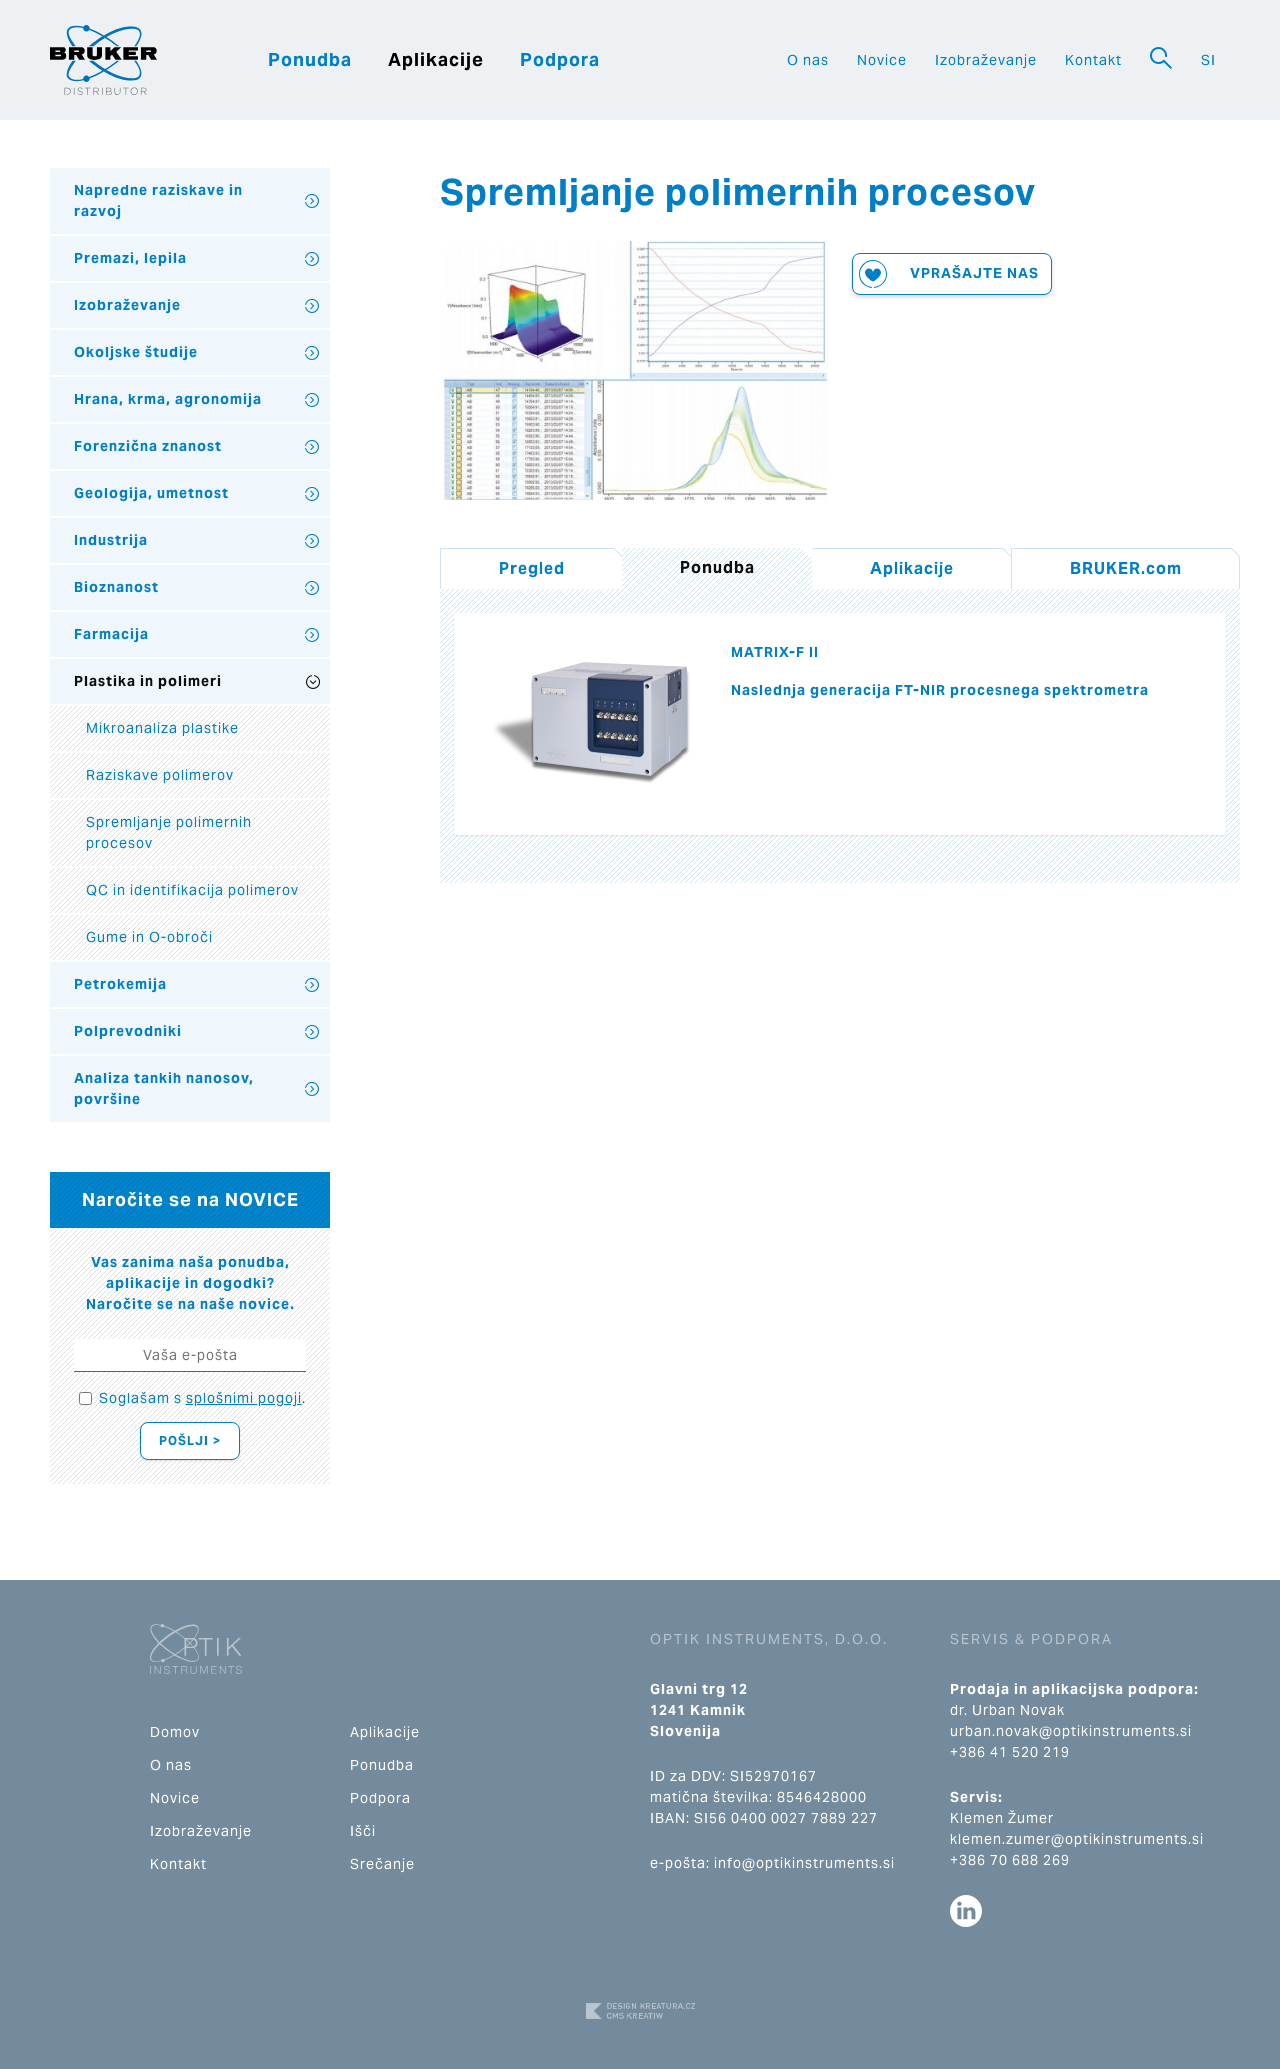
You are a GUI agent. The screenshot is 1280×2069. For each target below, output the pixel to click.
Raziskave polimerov (160, 775)
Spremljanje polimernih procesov (169, 832)
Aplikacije (436, 59)
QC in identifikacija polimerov (192, 890)
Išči (363, 1831)
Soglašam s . (202, 1398)
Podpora (560, 59)
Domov (175, 1732)
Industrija (111, 540)
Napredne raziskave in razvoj (158, 200)
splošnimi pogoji (244, 1398)
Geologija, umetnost (151, 493)
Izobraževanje (986, 60)
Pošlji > (190, 1440)
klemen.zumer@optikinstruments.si (1077, 1839)
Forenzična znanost (148, 446)
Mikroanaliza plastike (162, 728)
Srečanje (382, 1864)
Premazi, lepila (130, 258)
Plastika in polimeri (148, 681)
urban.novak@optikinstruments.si (1071, 1731)
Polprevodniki (128, 1031)
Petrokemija (120, 984)
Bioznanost (116, 587)
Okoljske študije (136, 352)
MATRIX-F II (775, 652)
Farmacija (111, 634)
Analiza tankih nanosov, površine (164, 1088)
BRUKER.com (1126, 568)
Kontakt (1093, 60)
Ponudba (310, 59)
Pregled (532, 568)
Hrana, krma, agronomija (168, 399)
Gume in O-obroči (149, 937)
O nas (808, 60)
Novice (882, 60)
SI (1208, 60)
